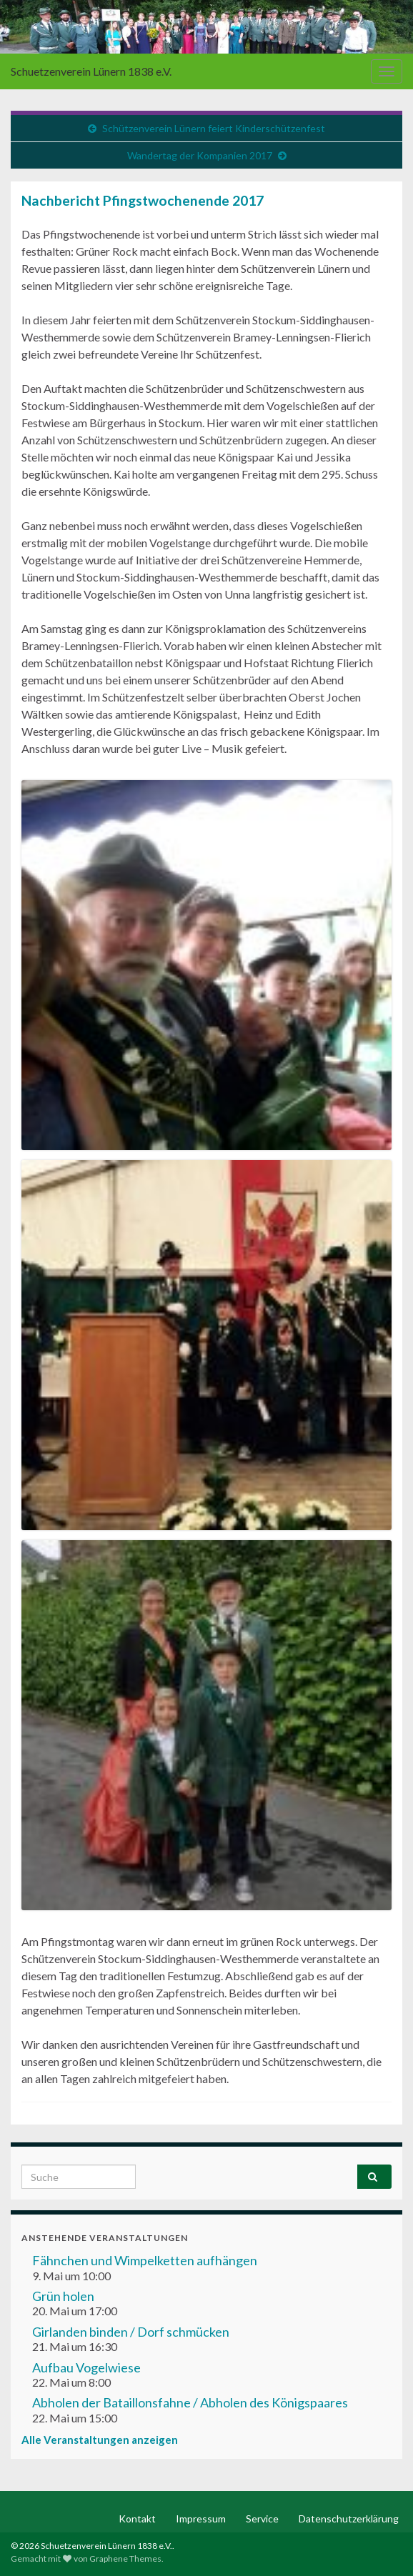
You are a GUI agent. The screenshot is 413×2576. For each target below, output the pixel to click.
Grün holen (63, 2296)
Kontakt (137, 2518)
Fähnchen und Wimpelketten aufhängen (144, 2260)
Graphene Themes (125, 2558)
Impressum (201, 2518)
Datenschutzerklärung (349, 2518)
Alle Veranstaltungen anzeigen (99, 2439)
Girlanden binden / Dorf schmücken (130, 2332)
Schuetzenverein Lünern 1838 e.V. (91, 71)
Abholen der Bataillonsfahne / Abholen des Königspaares (190, 2402)
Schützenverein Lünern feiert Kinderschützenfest (213, 128)
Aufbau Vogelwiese (86, 2367)
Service (262, 2518)
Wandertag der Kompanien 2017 (199, 155)
